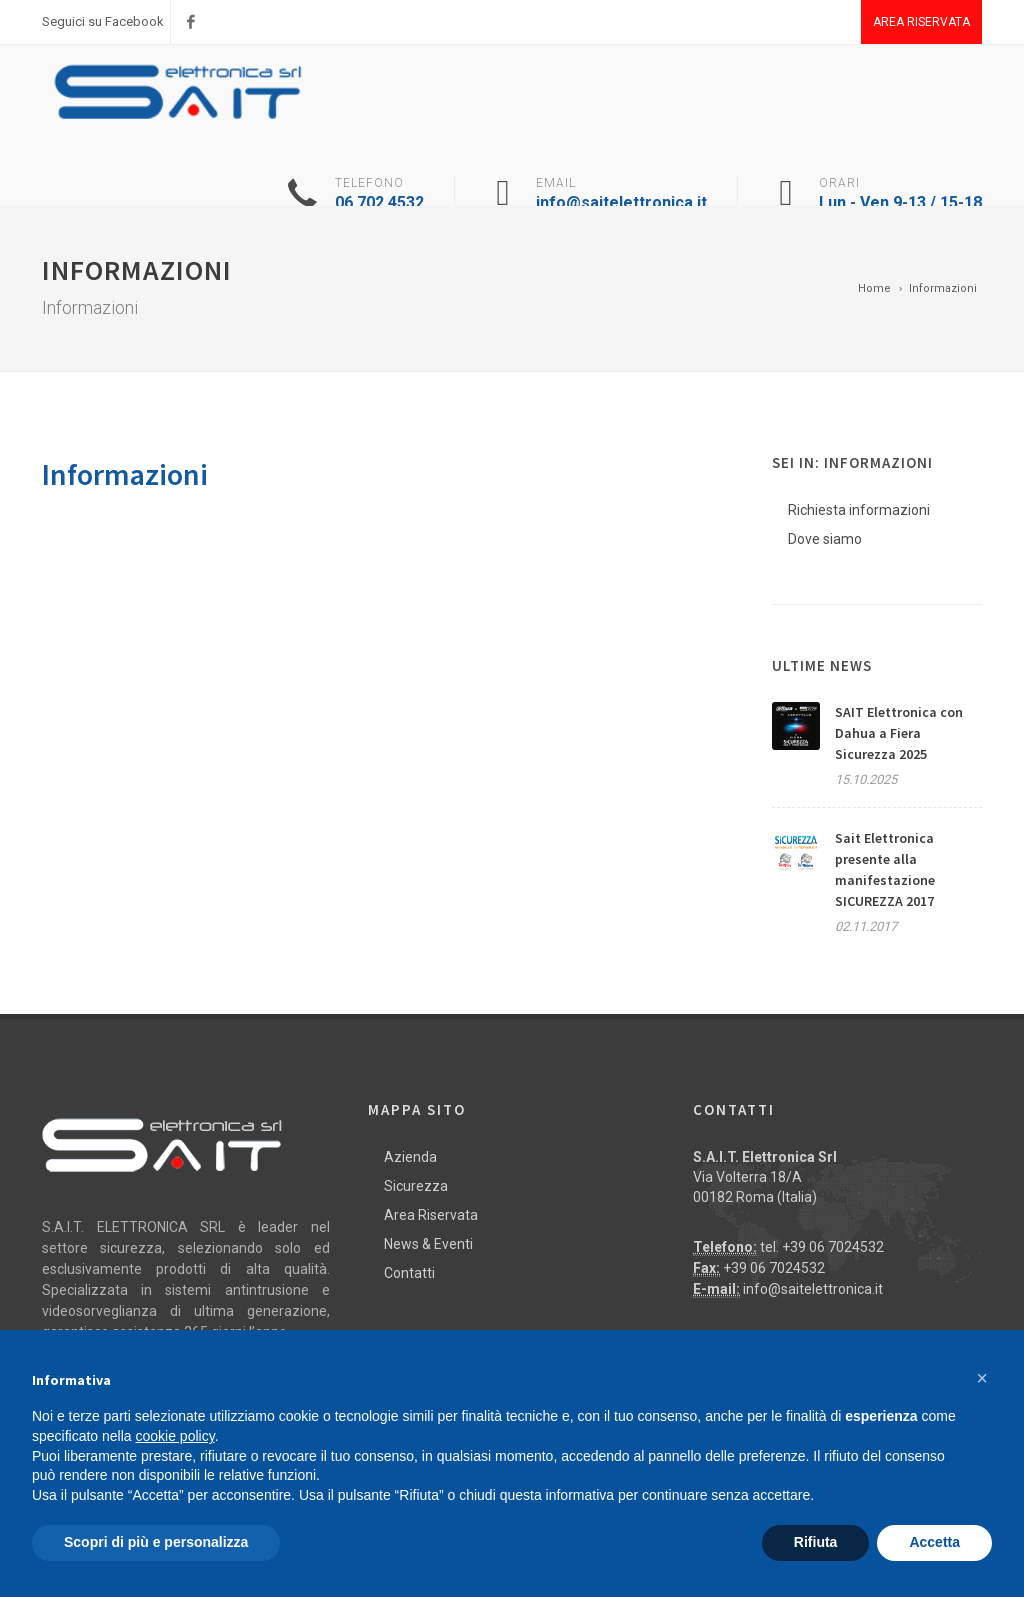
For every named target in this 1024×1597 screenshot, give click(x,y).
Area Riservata (921, 22)
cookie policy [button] (175, 1436)
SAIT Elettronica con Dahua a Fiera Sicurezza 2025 (899, 733)
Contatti (409, 1273)
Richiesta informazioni (859, 510)
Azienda (410, 1157)
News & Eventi (428, 1244)
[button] (982, 1378)
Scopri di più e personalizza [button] (156, 1542)
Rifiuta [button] (816, 1542)
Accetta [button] (934, 1542)
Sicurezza (416, 1186)
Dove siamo (825, 539)
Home (874, 288)
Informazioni (943, 288)
